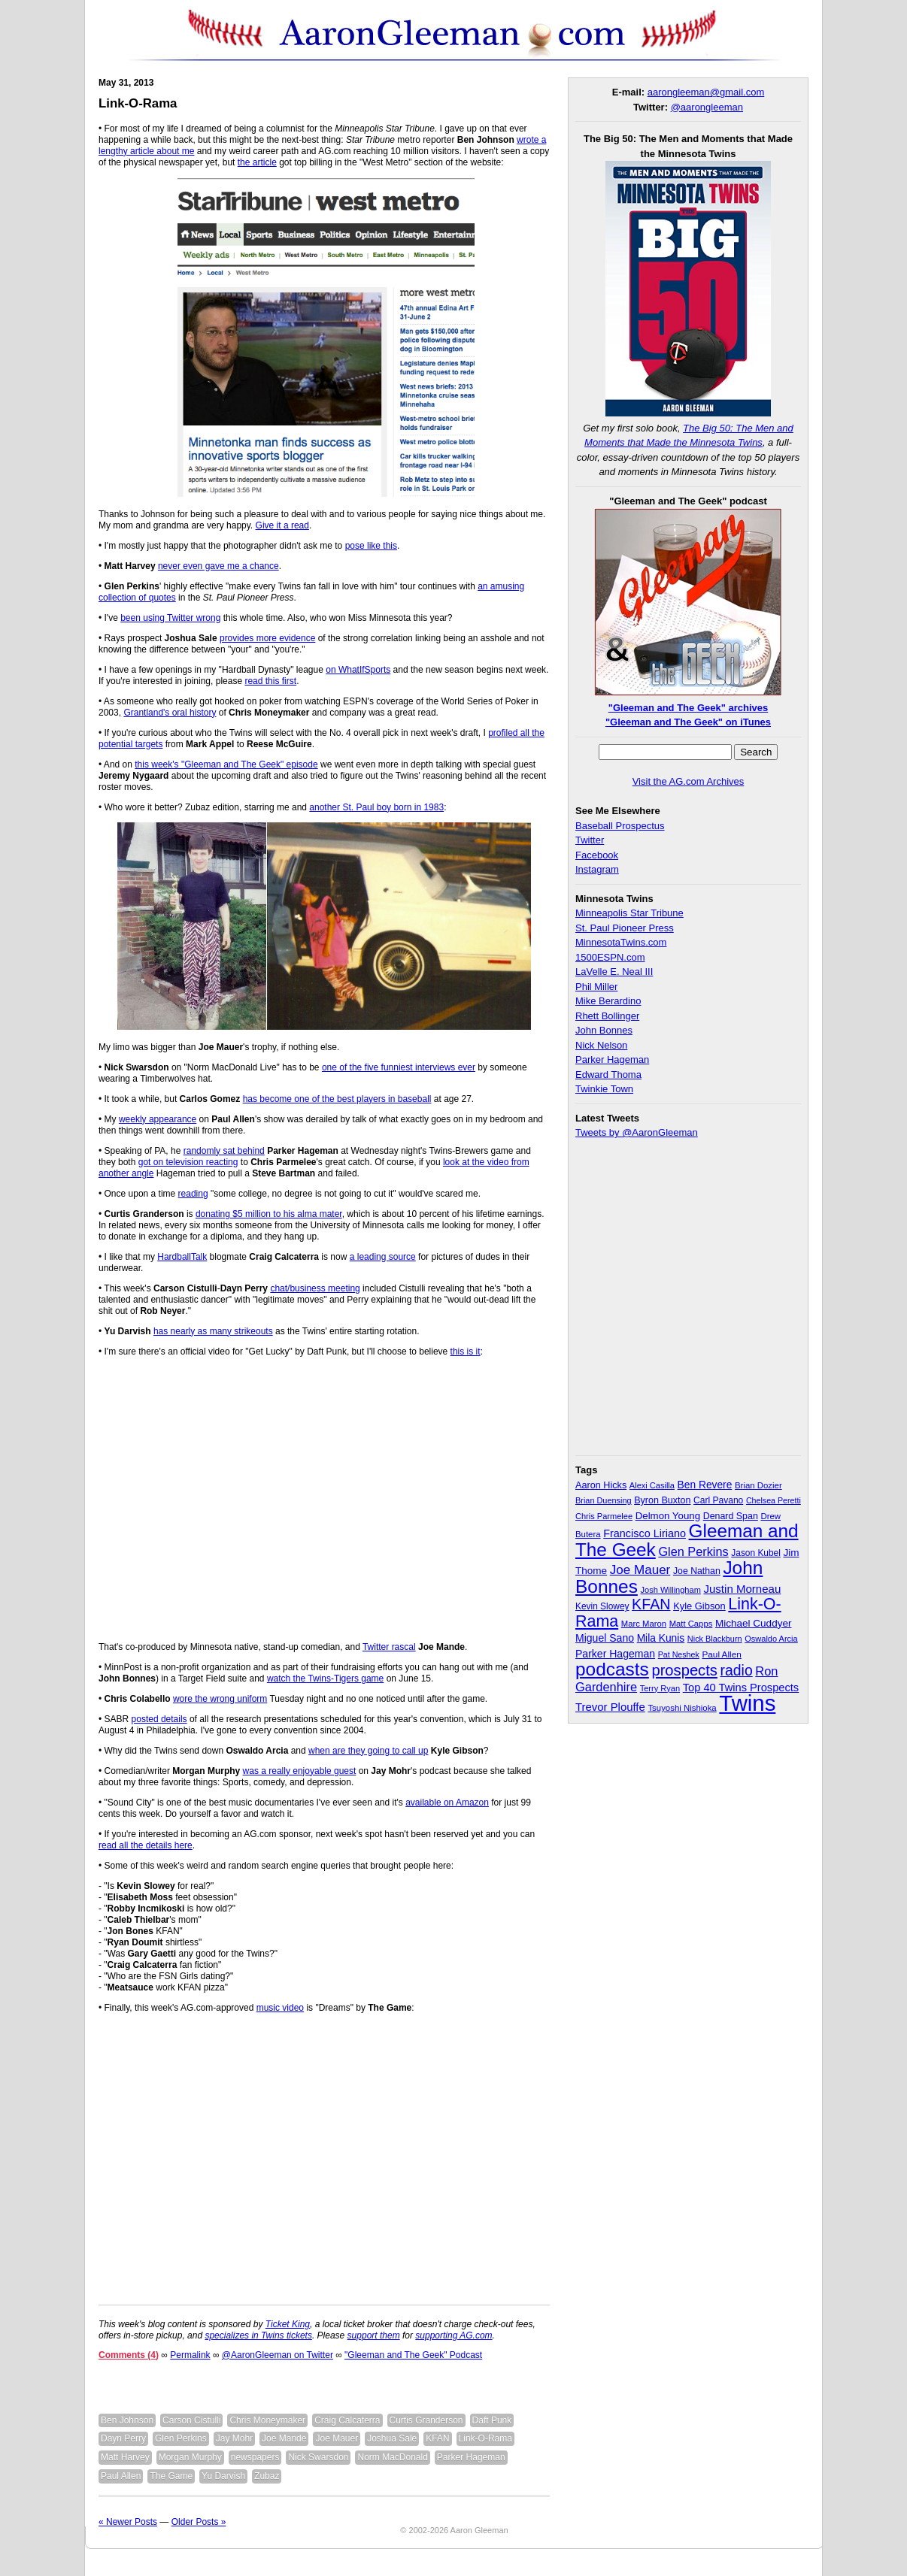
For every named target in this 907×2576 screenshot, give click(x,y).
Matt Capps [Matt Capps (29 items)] (691, 1623)
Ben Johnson (127, 2420)
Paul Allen (121, 2476)
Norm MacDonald (392, 2457)
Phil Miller (596, 986)
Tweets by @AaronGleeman (636, 1132)
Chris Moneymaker (267, 2420)
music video (280, 2007)
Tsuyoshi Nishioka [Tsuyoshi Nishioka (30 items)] (682, 1707)
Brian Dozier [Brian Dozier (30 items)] (758, 1485)
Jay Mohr (234, 2438)
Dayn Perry (123, 2438)
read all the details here (146, 1845)
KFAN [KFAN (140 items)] (651, 1604)
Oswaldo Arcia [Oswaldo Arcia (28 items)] (771, 1638)
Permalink (190, 2355)
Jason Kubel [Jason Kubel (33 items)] (756, 1553)
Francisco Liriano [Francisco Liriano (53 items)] (644, 1533)
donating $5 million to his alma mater (269, 1214)
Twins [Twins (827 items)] (747, 1703)
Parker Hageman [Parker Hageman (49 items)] (615, 1654)
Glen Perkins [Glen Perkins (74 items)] (693, 1551)
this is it (465, 1351)
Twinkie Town (604, 1088)
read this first (270, 681)
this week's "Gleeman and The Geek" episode (226, 764)
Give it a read (282, 525)
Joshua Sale (392, 2438)
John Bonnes (603, 1030)
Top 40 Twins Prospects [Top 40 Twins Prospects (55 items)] (741, 1688)
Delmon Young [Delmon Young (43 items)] (668, 1515)
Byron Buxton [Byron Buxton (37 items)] (662, 1500)
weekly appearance (157, 1119)
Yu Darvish (223, 2476)
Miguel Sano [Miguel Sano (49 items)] (604, 1638)
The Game (171, 2476)
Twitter (589, 840)
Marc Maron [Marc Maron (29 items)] (643, 1623)
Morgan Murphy (190, 2457)
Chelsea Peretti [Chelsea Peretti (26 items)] (773, 1500)
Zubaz (266, 2476)
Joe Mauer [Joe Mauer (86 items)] (640, 1570)
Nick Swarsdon (318, 2457)
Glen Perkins (181, 2438)
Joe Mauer (336, 2438)
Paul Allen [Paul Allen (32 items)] (721, 1654)
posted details (159, 1719)
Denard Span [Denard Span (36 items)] (730, 1516)
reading (193, 1193)
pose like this (371, 545)
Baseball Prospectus (620, 825)
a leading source (383, 1257)
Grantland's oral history (169, 712)
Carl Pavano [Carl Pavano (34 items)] (718, 1500)
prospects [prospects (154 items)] (684, 1670)
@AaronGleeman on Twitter (277, 2355)
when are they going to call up (368, 1750)
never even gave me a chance (218, 566)
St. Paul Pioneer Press (624, 928)
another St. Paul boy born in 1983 (376, 807)
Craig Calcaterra (347, 2420)
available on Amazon (447, 1802)
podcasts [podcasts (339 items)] (612, 1669)
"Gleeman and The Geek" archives (688, 707)
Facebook (596, 855)
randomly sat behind (224, 1151)
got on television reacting (188, 1162)
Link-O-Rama (138, 103)
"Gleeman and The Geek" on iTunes (688, 722)
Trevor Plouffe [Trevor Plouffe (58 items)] (610, 1706)
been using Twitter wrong (170, 618)
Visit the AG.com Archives (688, 781)
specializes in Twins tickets (258, 2335)
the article (257, 162)
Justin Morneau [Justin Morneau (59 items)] (742, 1588)
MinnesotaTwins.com (620, 942)
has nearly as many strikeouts (213, 1331)
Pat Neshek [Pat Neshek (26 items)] (678, 1654)
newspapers (255, 2457)
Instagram (597, 869)
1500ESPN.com (610, 957)
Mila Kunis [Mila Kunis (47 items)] (661, 1638)
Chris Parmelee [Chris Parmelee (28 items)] (603, 1516)
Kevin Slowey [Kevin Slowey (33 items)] (602, 1606)
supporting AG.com (453, 2335)
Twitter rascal (389, 1647)
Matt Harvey (125, 2457)
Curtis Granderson (426, 2420)
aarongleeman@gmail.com (706, 92)
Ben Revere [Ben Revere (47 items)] (705, 1485)
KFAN (437, 2438)
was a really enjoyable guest (299, 1771)
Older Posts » (198, 2522)
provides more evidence (267, 638)
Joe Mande (284, 2438)
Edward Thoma (608, 1074)
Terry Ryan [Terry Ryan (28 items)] (660, 1688)
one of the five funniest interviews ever (398, 1067)
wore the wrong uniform (220, 1699)
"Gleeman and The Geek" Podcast (413, 2355)
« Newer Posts (128, 2522)
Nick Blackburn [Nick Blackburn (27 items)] (714, 1638)
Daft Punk (492, 2420)
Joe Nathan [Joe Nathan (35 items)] (696, 1571)
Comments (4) (129, 2355)
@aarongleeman (707, 107)
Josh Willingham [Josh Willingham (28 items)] (671, 1589)
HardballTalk (182, 1257)
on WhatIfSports (358, 669)
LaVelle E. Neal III (614, 971)
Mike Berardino (608, 1000)
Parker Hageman (471, 2457)
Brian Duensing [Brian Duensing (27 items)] (603, 1500)
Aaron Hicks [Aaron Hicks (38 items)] (600, 1485)
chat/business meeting (314, 1288)
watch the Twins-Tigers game (325, 1678)
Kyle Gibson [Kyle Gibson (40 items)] (699, 1606)
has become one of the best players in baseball (337, 1099)
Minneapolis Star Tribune (629, 913)
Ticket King (287, 2324)
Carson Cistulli (191, 2420)
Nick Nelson (601, 1045)
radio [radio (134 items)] (736, 1670)
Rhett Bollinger (607, 1016)
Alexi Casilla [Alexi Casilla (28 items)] (652, 1485)
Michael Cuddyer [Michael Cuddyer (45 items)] (753, 1623)
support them (373, 2335)
